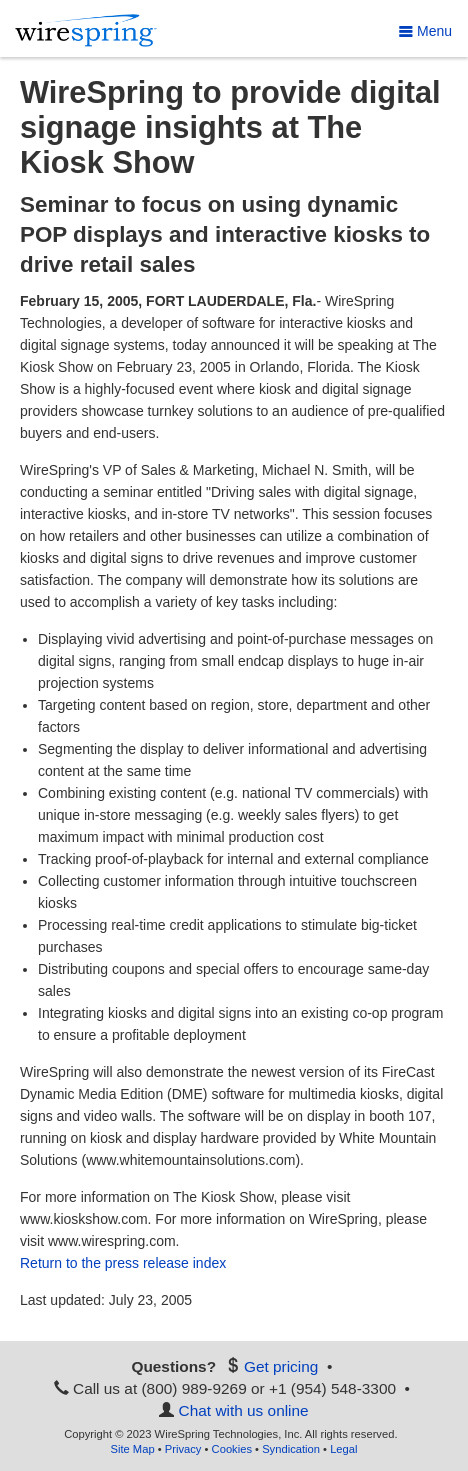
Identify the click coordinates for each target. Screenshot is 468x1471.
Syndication (291, 1449)
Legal (343, 1449)
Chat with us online (244, 1410)
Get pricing (281, 1366)
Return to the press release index (123, 1263)
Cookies (232, 1449)
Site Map (132, 1449)
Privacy (183, 1449)
